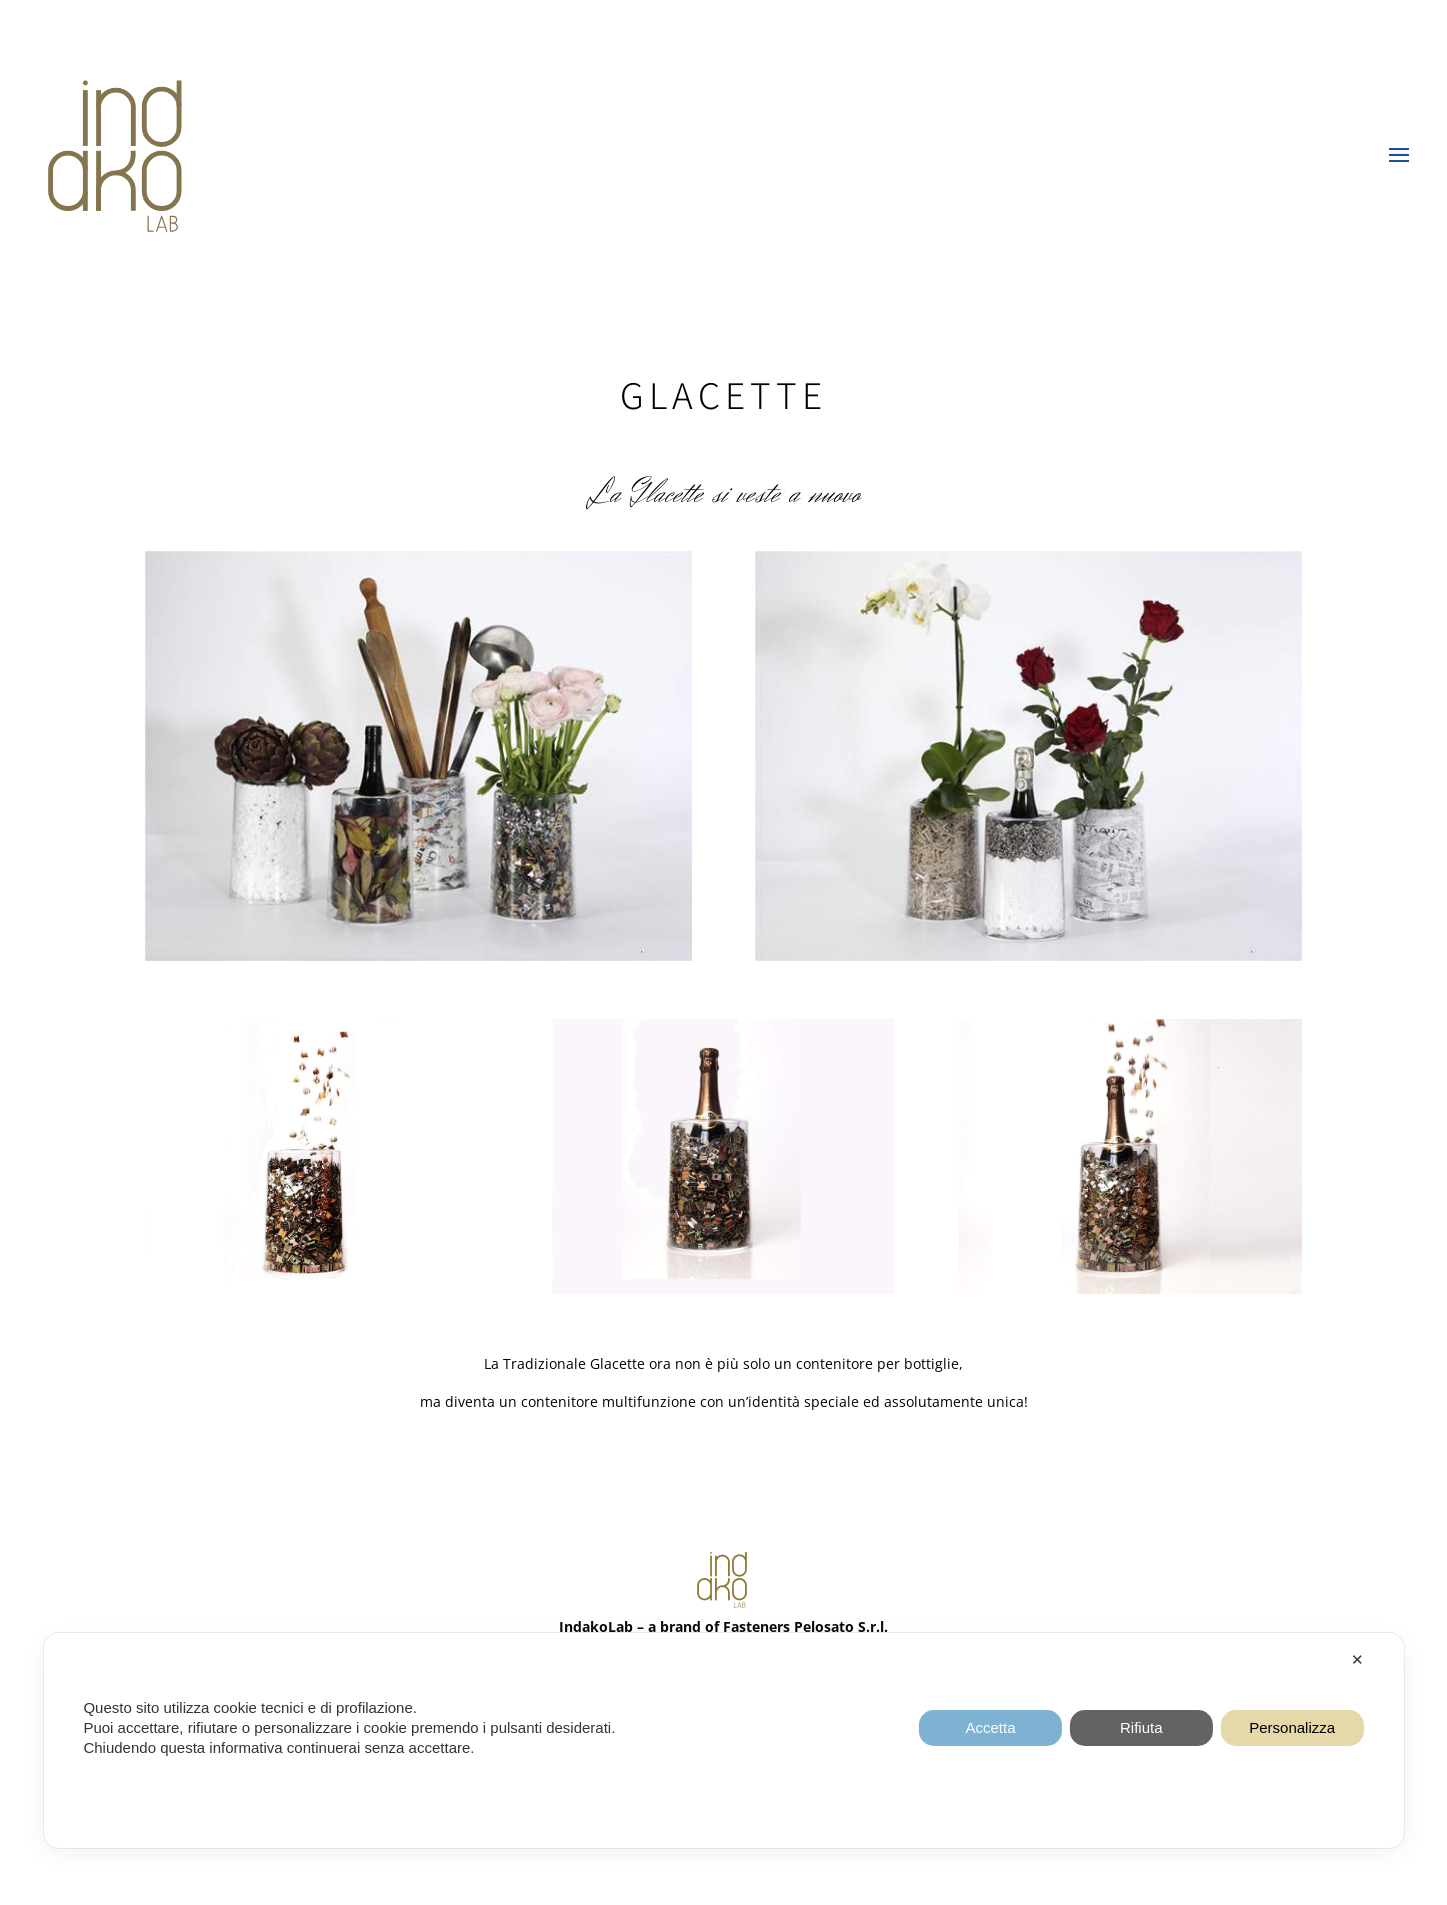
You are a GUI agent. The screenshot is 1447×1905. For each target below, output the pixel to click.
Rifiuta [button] (1141, 1727)
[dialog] (723, 1740)
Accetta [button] (990, 1727)
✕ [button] (1357, 1659)
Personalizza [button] (1292, 1727)
